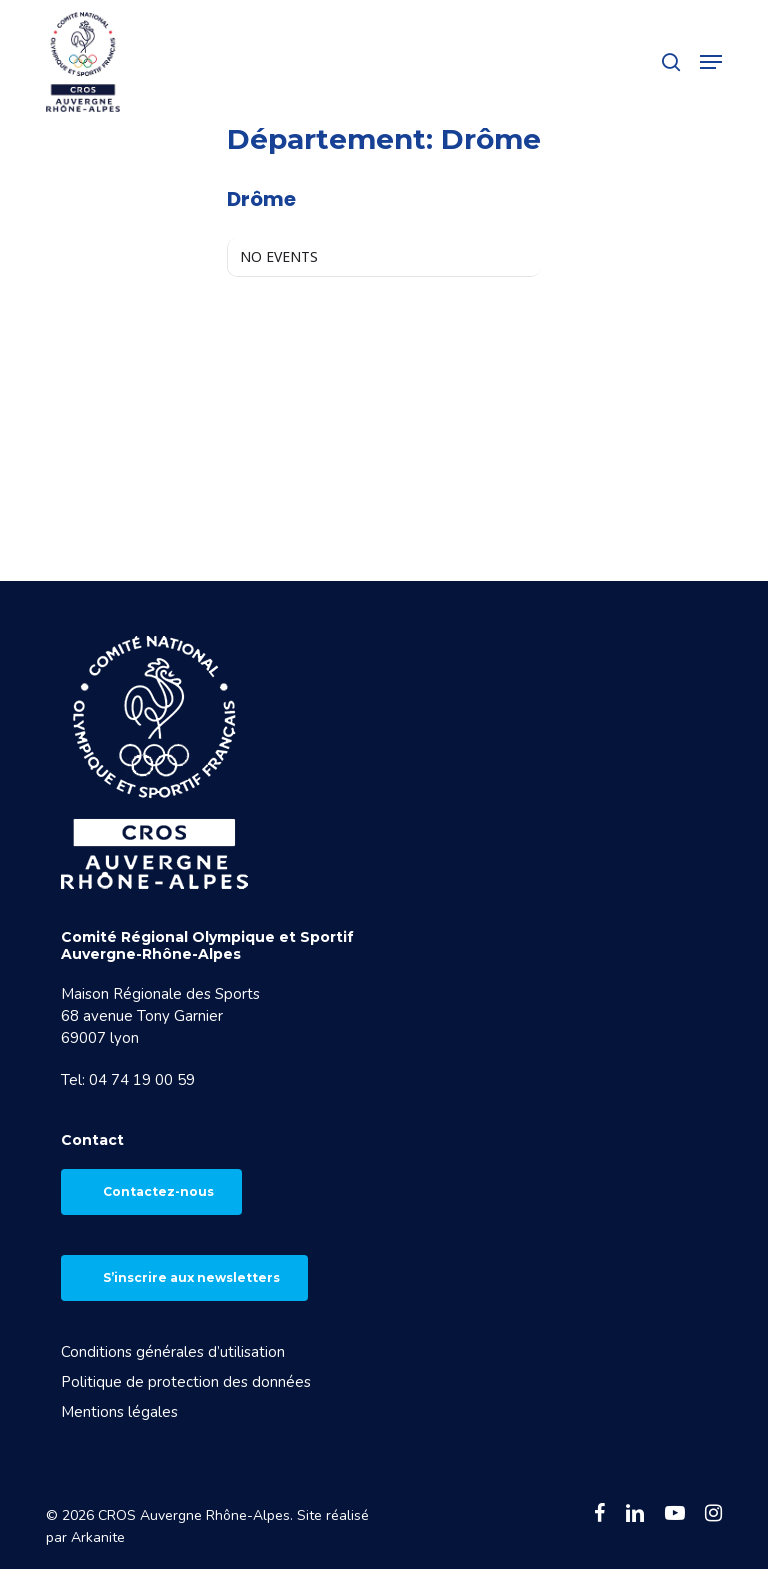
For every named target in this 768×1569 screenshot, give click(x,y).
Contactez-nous (158, 1191)
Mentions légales (119, 1412)
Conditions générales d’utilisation (173, 1352)
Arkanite (98, 1537)
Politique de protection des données (186, 1382)
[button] (711, 62)
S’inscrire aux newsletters (191, 1277)
